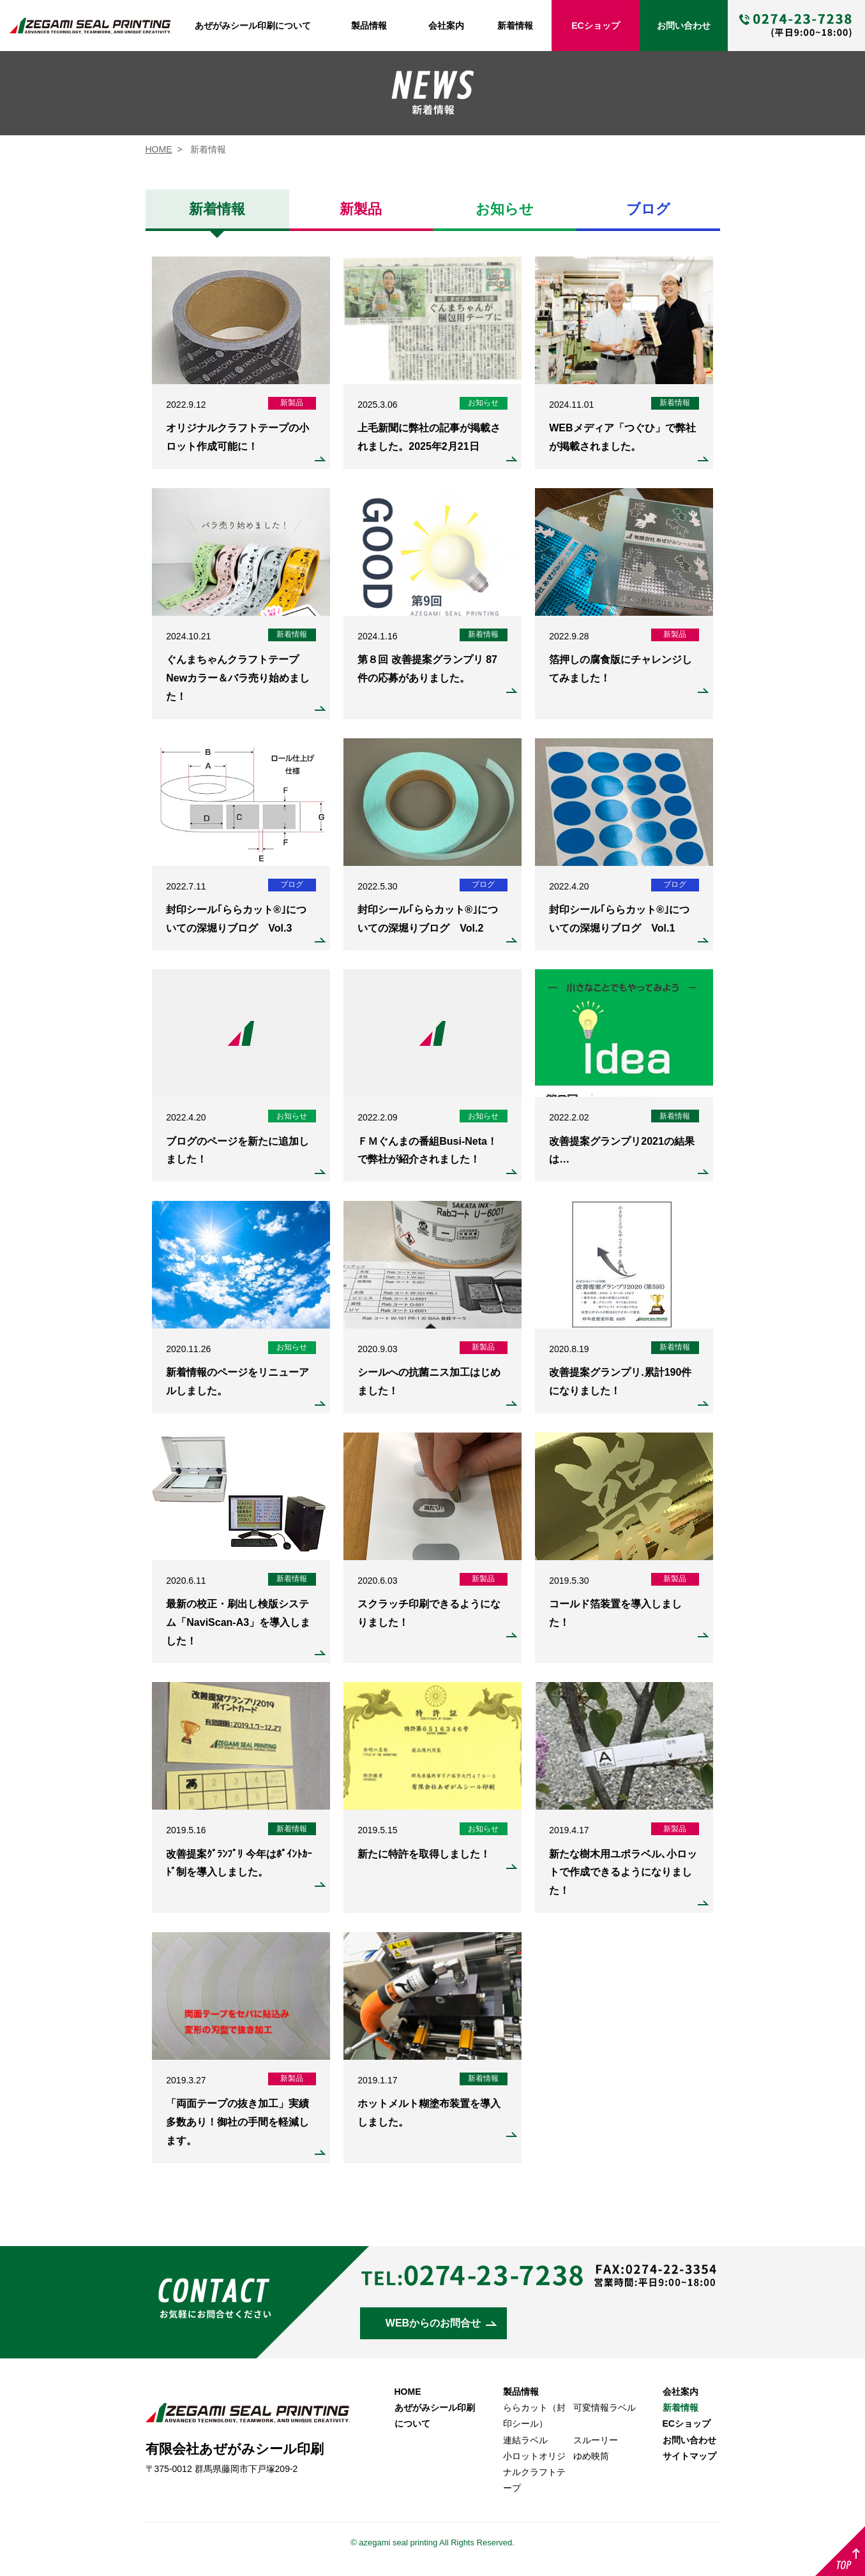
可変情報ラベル (604, 2407)
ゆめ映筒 (591, 2456)
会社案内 (446, 25)
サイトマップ (689, 2456)
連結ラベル (525, 2440)
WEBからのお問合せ (433, 2323)
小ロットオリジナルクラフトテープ (534, 2472)
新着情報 (515, 25)
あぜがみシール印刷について (253, 25)
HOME (159, 149)
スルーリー (595, 2440)
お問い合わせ (684, 25)
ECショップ (595, 25)
